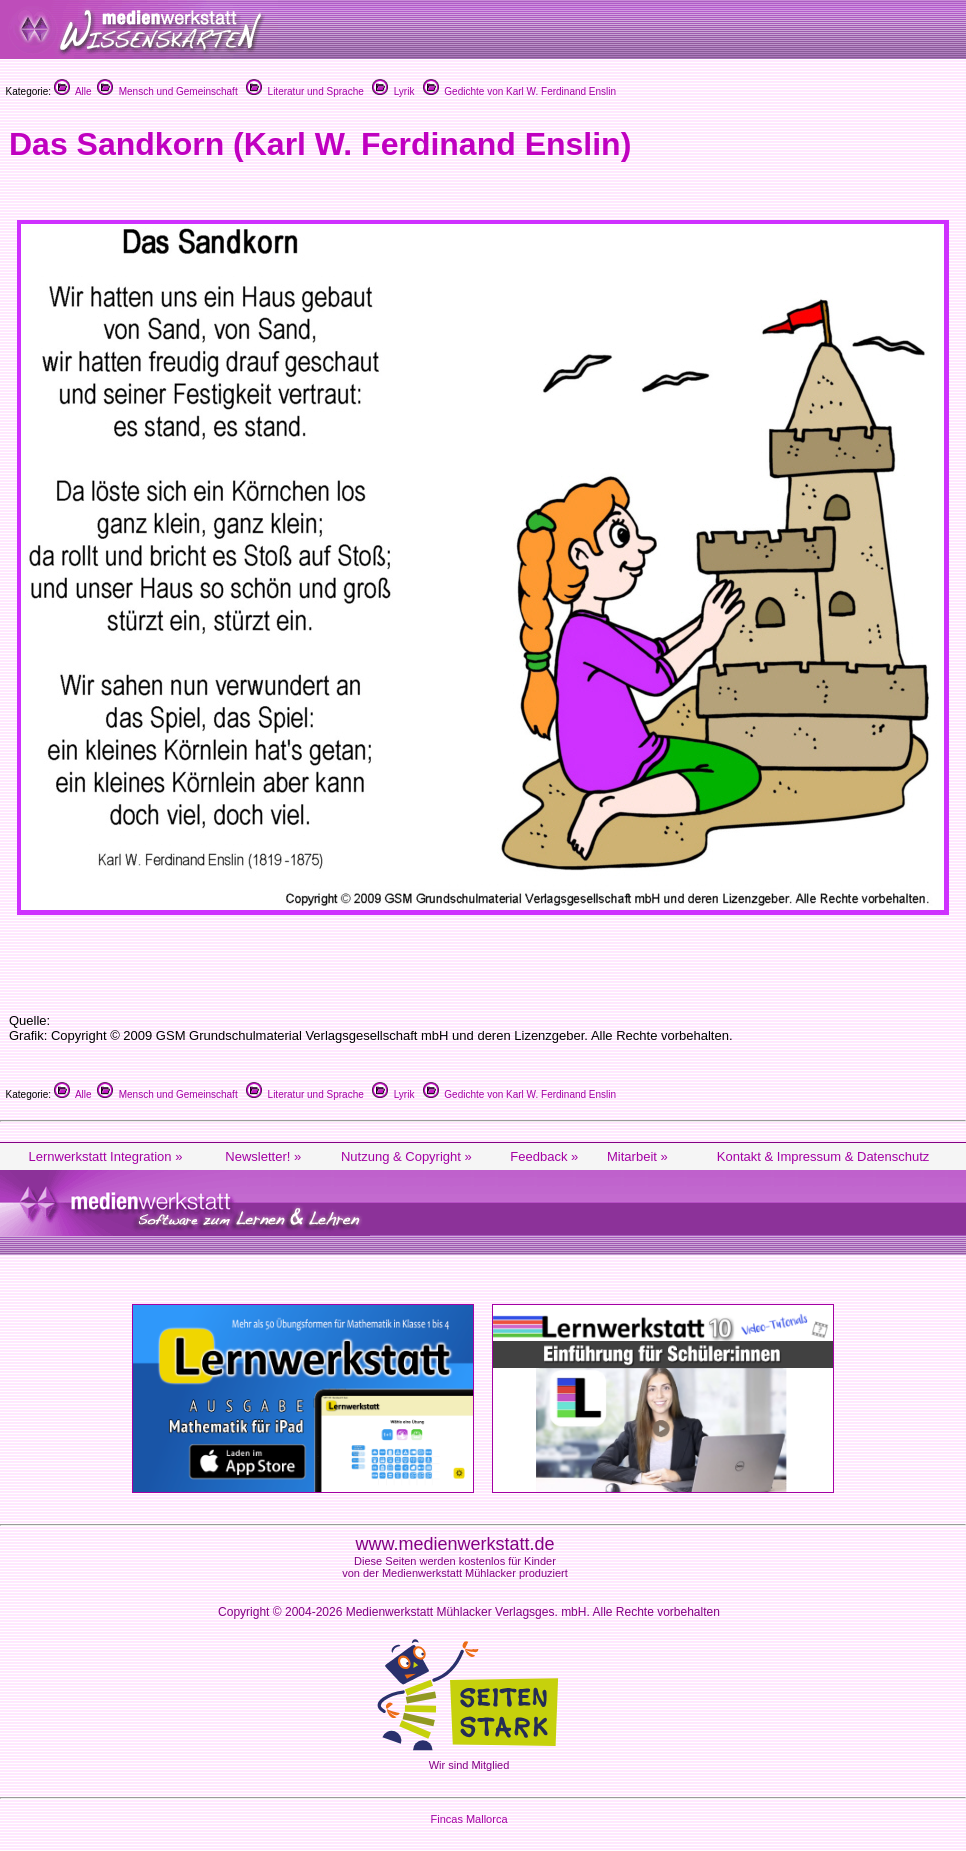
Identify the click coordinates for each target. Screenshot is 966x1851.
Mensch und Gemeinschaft (167, 91)
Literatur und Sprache (305, 91)
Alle (73, 91)
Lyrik (393, 91)
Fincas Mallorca (468, 1819)
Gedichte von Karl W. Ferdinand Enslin (519, 91)
